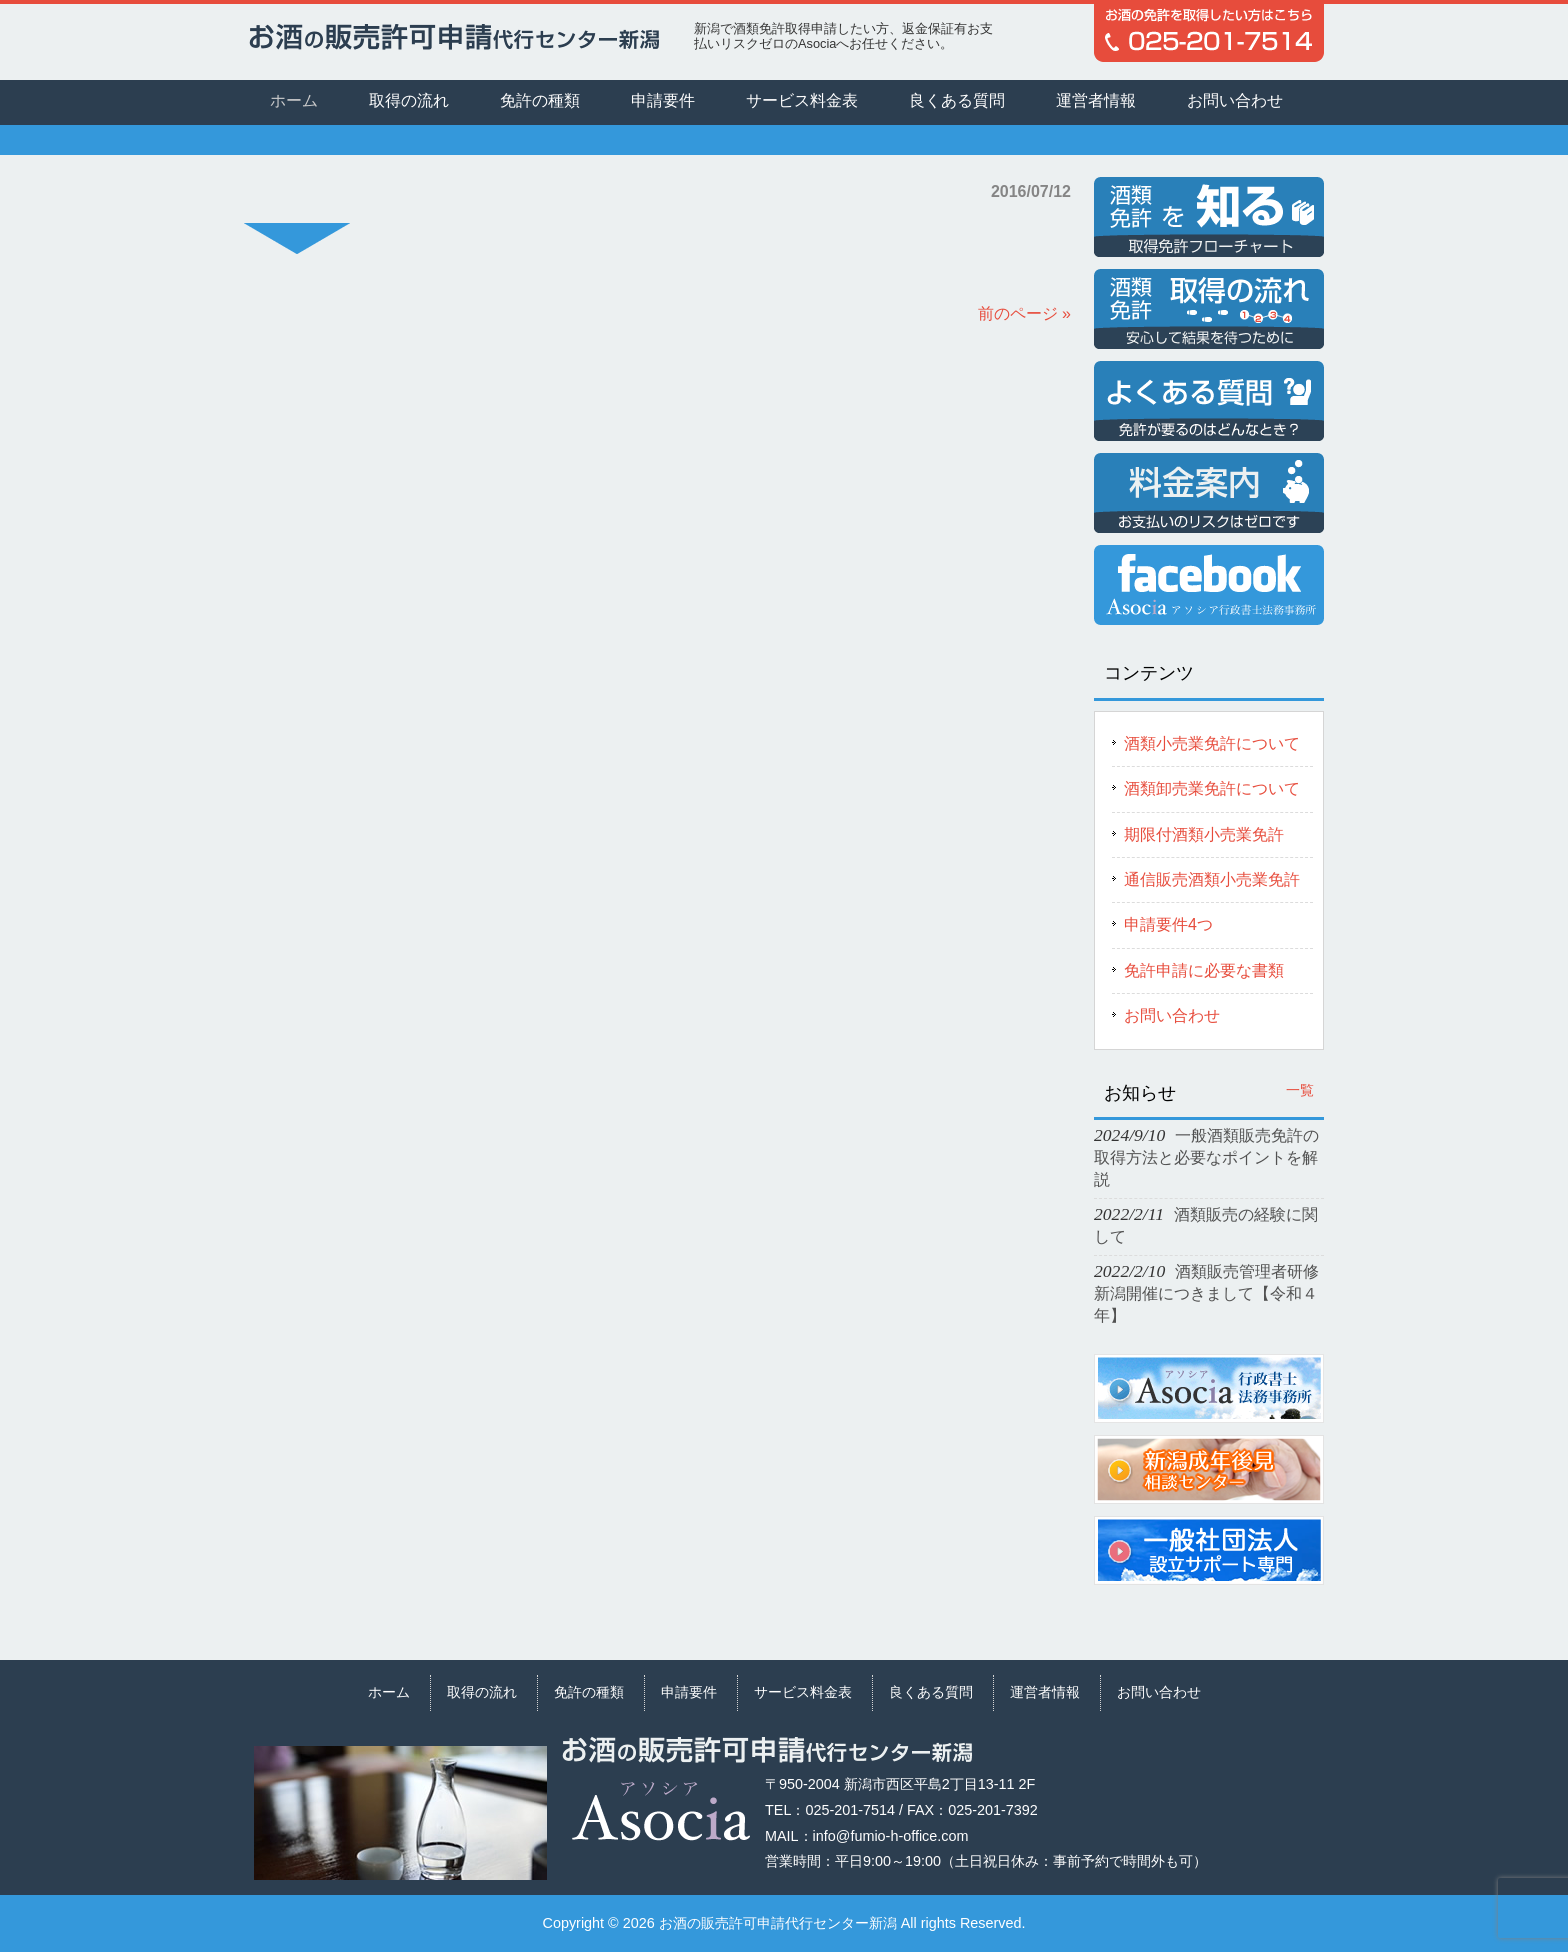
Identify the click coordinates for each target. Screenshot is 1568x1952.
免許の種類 (589, 1692)
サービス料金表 (803, 1692)
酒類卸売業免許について (1212, 788)
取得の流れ (482, 1692)
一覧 (1300, 1090)
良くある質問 (931, 1692)
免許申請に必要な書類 (1204, 970)
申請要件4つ (1168, 924)
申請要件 (689, 1692)
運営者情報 (1045, 1692)
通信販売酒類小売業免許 (1212, 879)
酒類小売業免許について (1212, 743)
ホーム (389, 1692)
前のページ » (1024, 313)
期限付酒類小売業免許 (1204, 834)
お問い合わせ (1172, 1015)
